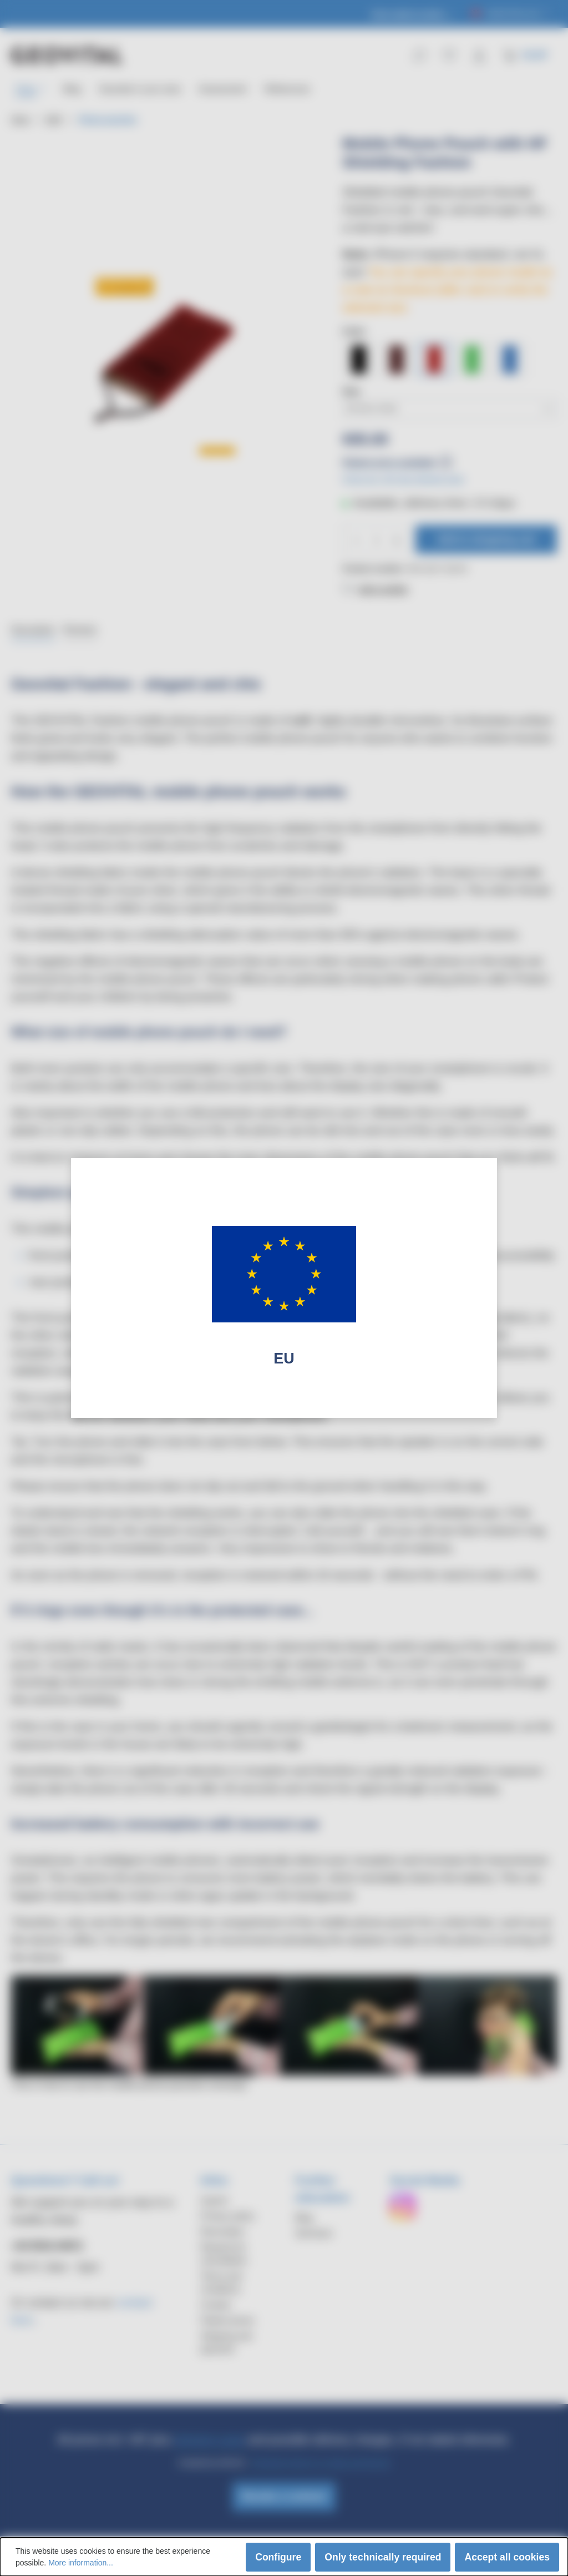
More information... (80, 2562)
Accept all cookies (507, 2557)
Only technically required (382, 2557)
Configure (278, 2557)
